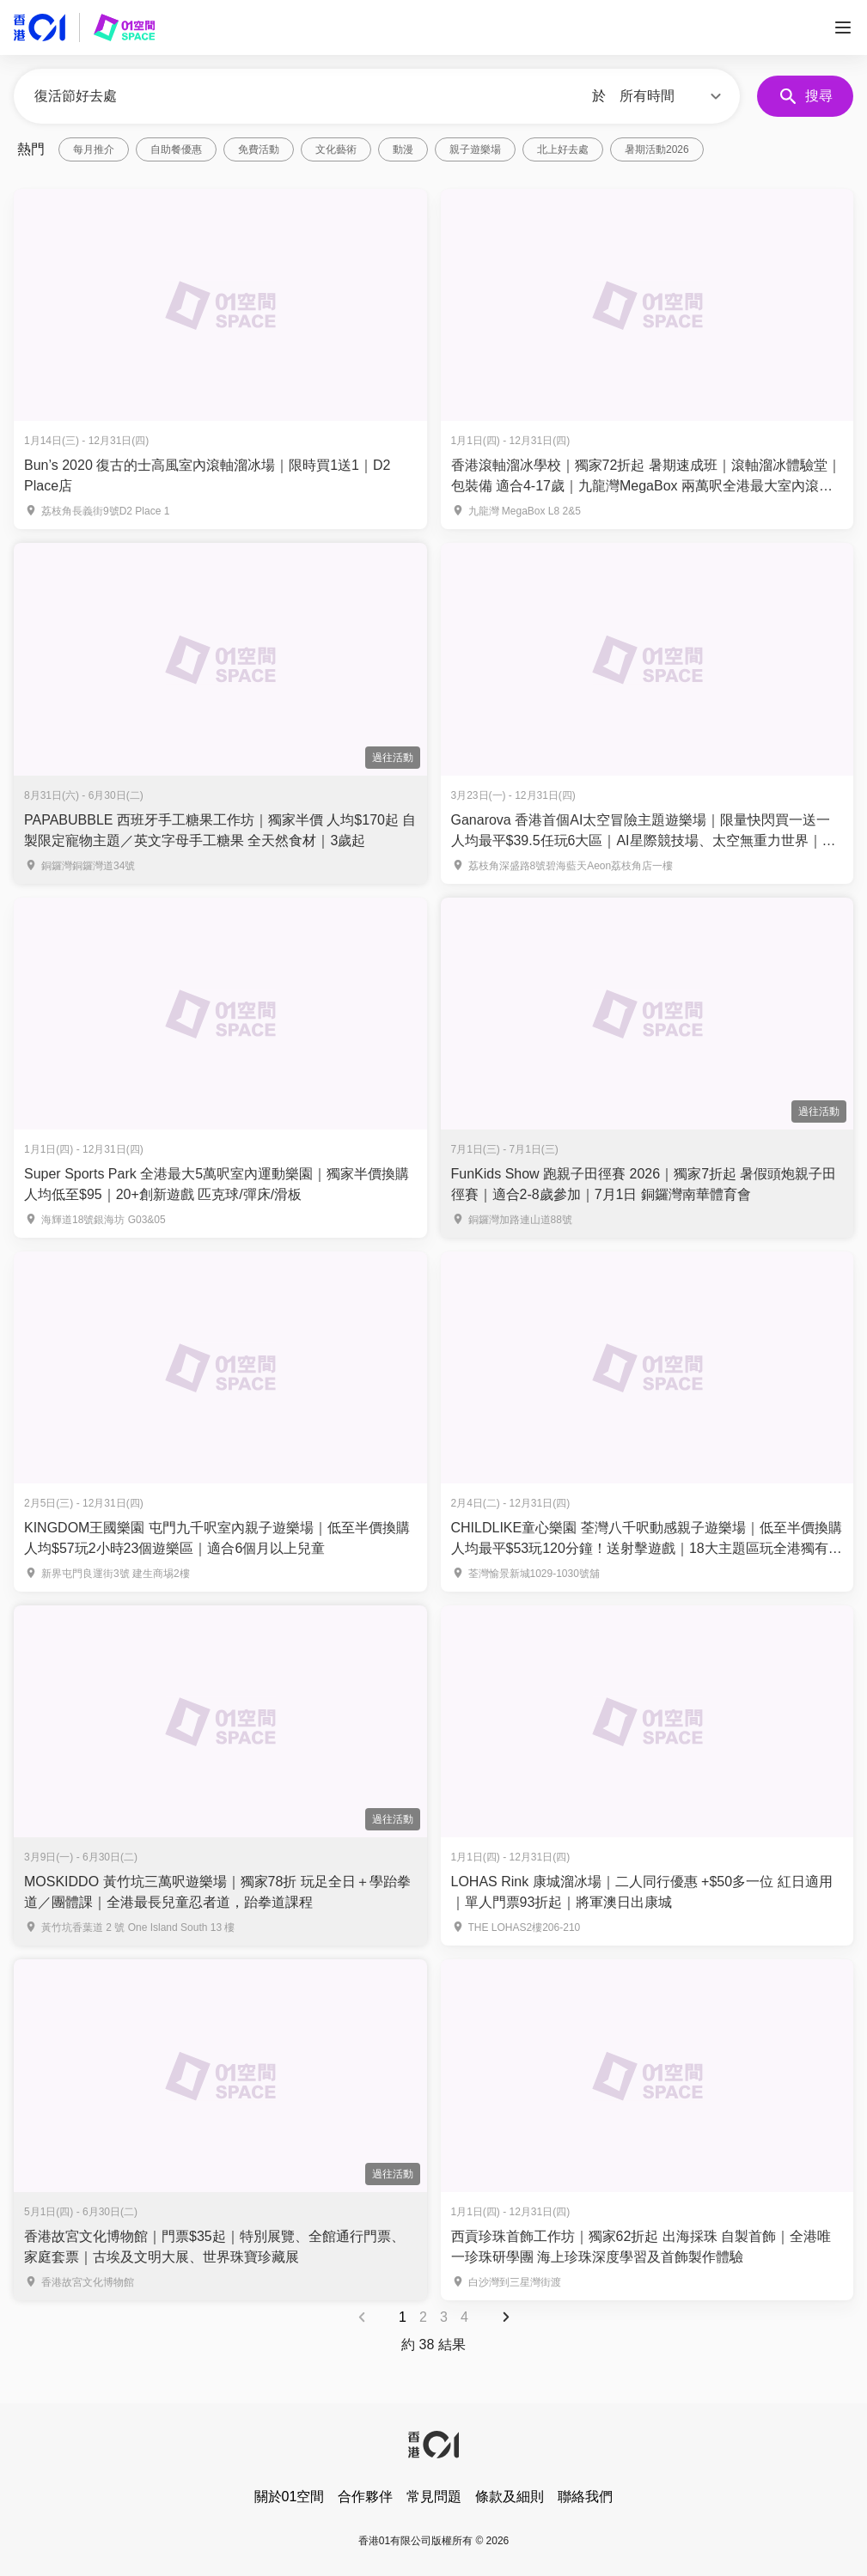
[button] (673, 96)
